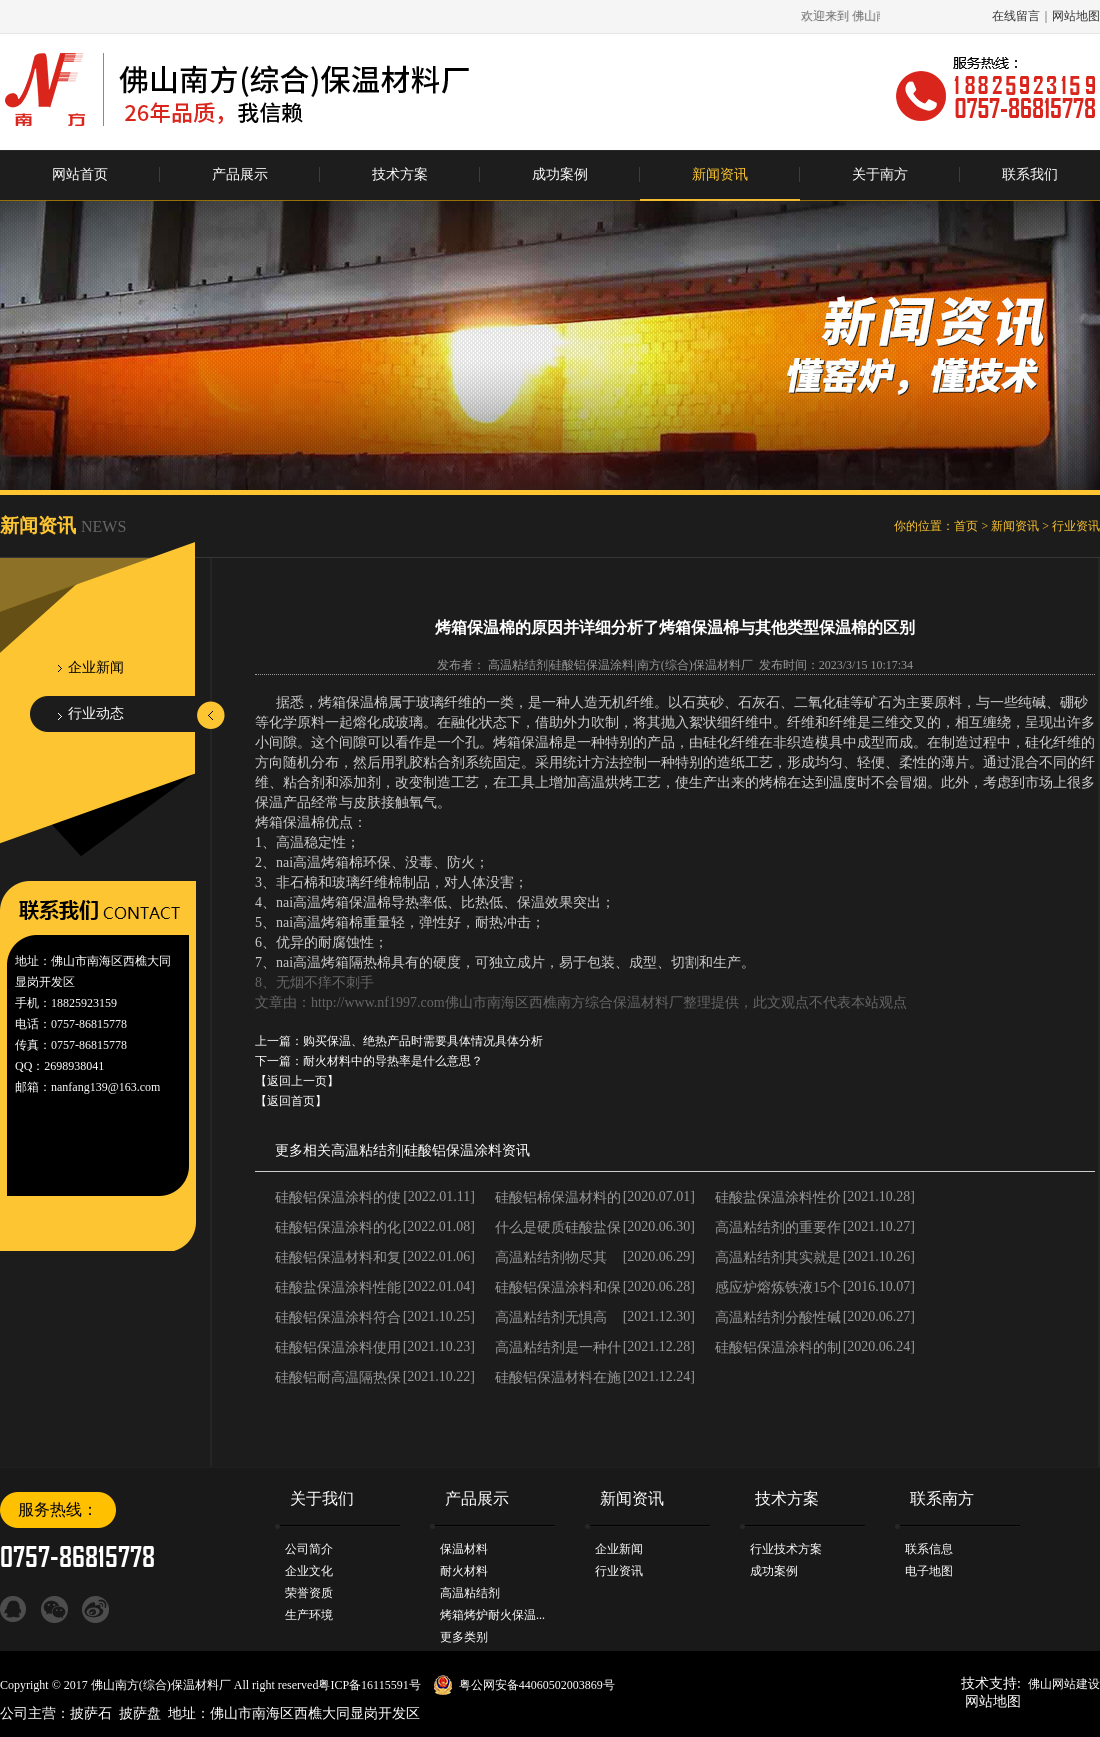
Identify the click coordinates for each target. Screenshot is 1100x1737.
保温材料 (464, 1549)
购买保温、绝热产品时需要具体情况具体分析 (423, 1041)
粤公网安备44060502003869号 (537, 1685)
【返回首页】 (291, 1101)
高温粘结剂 (366, 1150)
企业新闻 (96, 667)
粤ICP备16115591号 (369, 1685)
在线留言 (1016, 16)
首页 (966, 526)
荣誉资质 (309, 1593)
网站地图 (1076, 16)
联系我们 (1030, 174)
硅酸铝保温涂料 (453, 1150)
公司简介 (309, 1549)
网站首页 (80, 174)
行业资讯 (1076, 526)
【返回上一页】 (297, 1081)
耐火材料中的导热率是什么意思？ (393, 1061)
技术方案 (400, 174)
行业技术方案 (786, 1549)
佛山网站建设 (1064, 1684)
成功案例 (560, 174)
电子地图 (929, 1571)
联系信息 (929, 1549)
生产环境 (309, 1615)
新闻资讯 (720, 174)
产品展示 (240, 174)
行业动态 (96, 713)
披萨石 (91, 1713)
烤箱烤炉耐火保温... (492, 1615)
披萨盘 (140, 1713)
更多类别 (464, 1637)
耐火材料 (464, 1571)
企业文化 (309, 1571)
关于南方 (880, 174)
